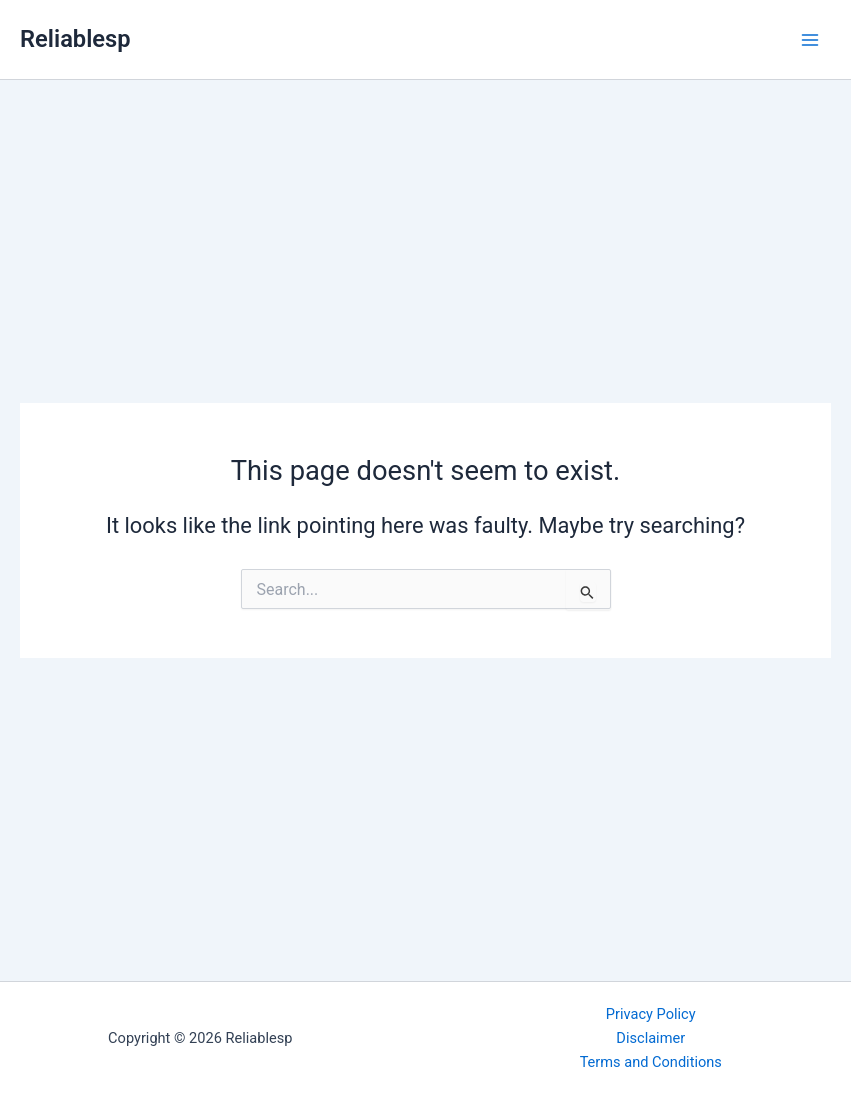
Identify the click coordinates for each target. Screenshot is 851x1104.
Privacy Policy (651, 1014)
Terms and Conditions (651, 1062)
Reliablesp (75, 39)
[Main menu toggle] (810, 40)
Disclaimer (650, 1038)
